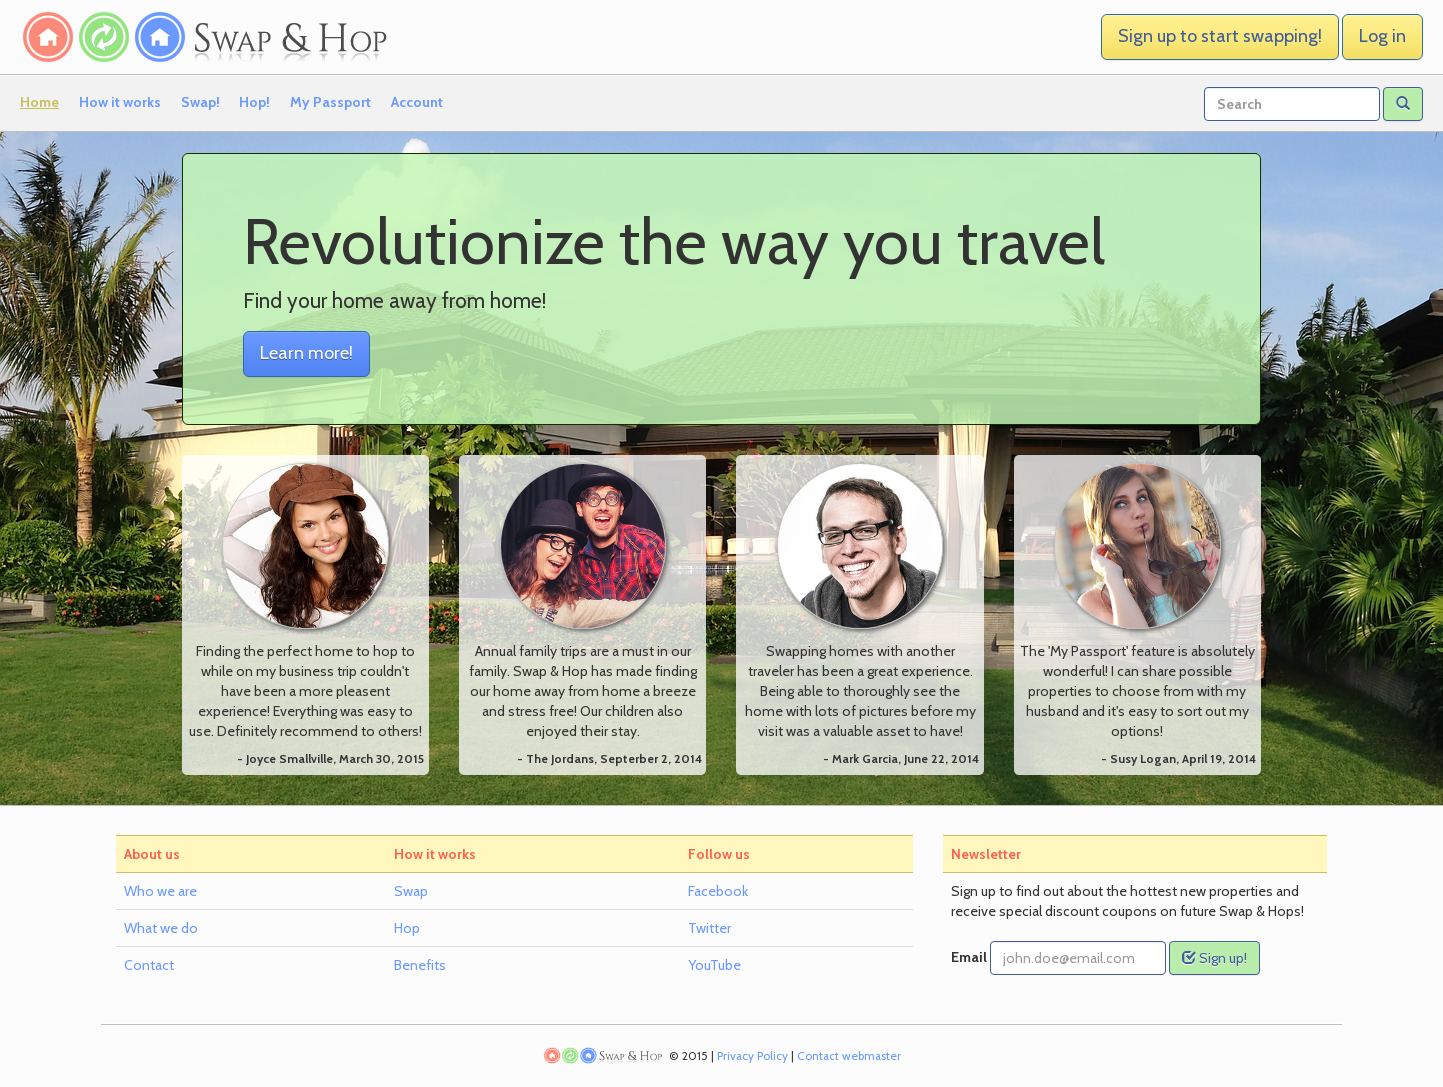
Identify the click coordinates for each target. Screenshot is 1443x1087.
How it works (120, 102)
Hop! (254, 102)
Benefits (420, 965)
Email (969, 957)
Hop (407, 928)
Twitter (709, 928)
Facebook (718, 891)
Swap (411, 891)
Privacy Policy (752, 1056)
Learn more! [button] (306, 353)
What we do (161, 928)
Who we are (160, 891)
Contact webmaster (849, 1056)
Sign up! (1214, 958)
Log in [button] (1382, 36)
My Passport (330, 102)
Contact (149, 965)
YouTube (714, 965)
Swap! (200, 102)
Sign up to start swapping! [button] (1220, 36)
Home (39, 102)
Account (417, 102)
